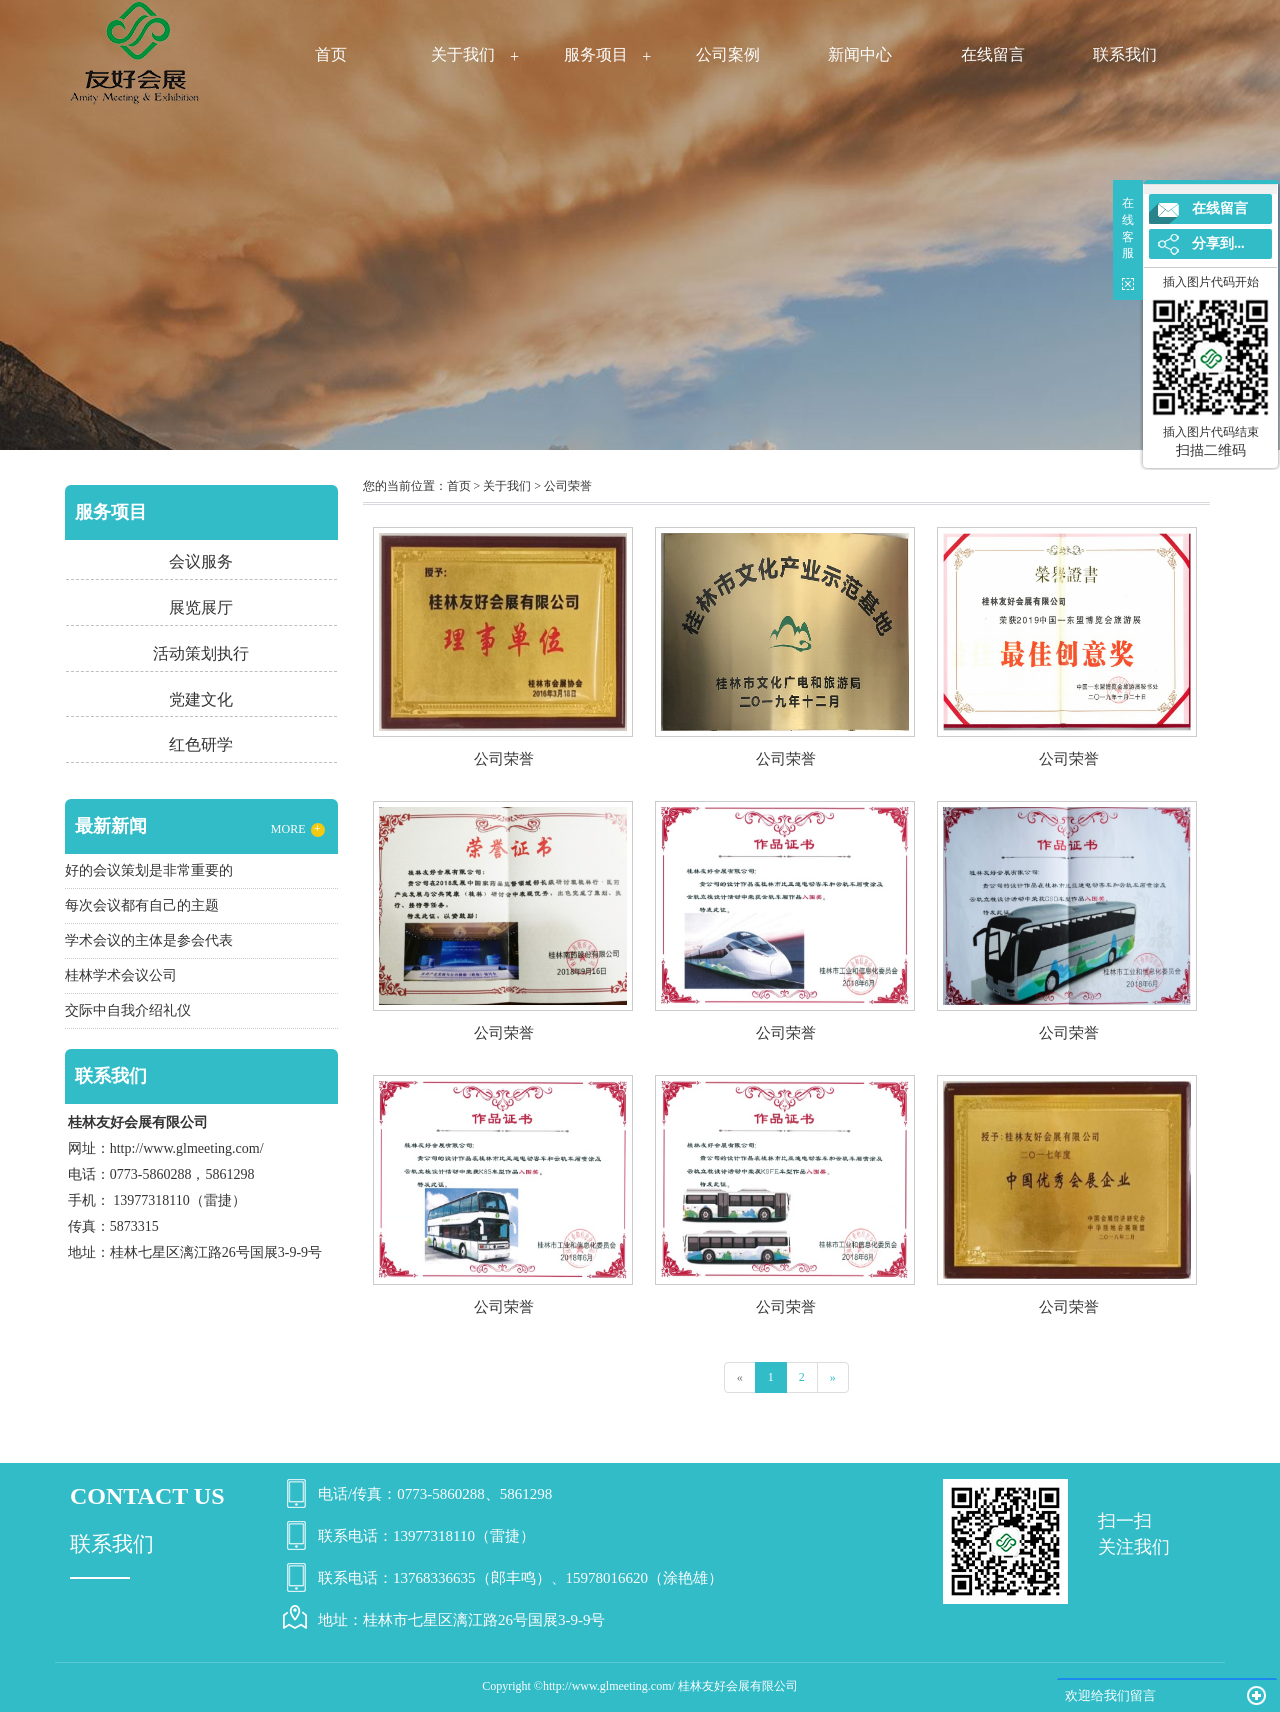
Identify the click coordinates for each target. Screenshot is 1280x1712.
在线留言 (993, 54)
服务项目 (596, 54)
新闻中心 (860, 54)
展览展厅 (201, 607)
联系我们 (1125, 54)
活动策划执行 (201, 653)
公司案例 (728, 54)
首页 (331, 54)
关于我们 (463, 54)
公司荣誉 (568, 486)
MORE (298, 829)
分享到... (1218, 243)
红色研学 (201, 744)
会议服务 (201, 561)
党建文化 (201, 699)
